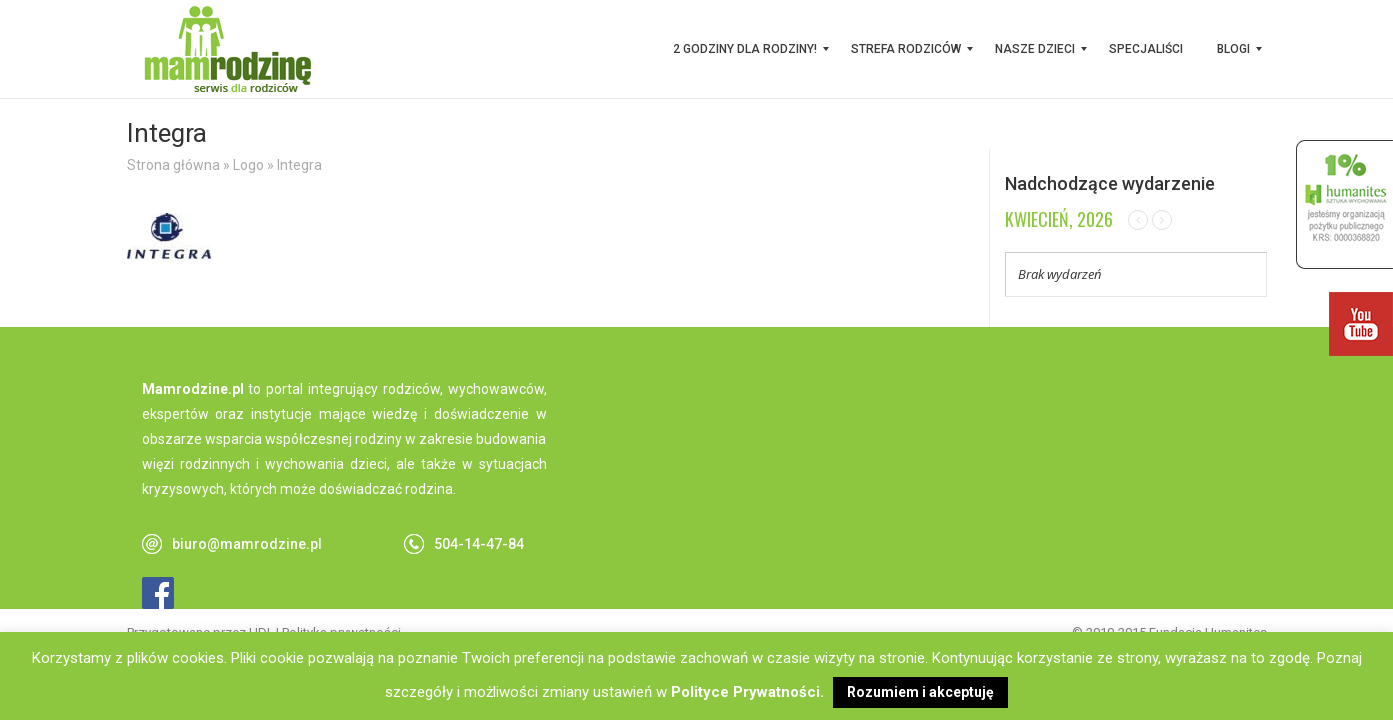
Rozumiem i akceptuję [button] (920, 692)
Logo (248, 165)
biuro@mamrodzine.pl (247, 544)
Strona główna (173, 165)
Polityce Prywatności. (747, 692)
